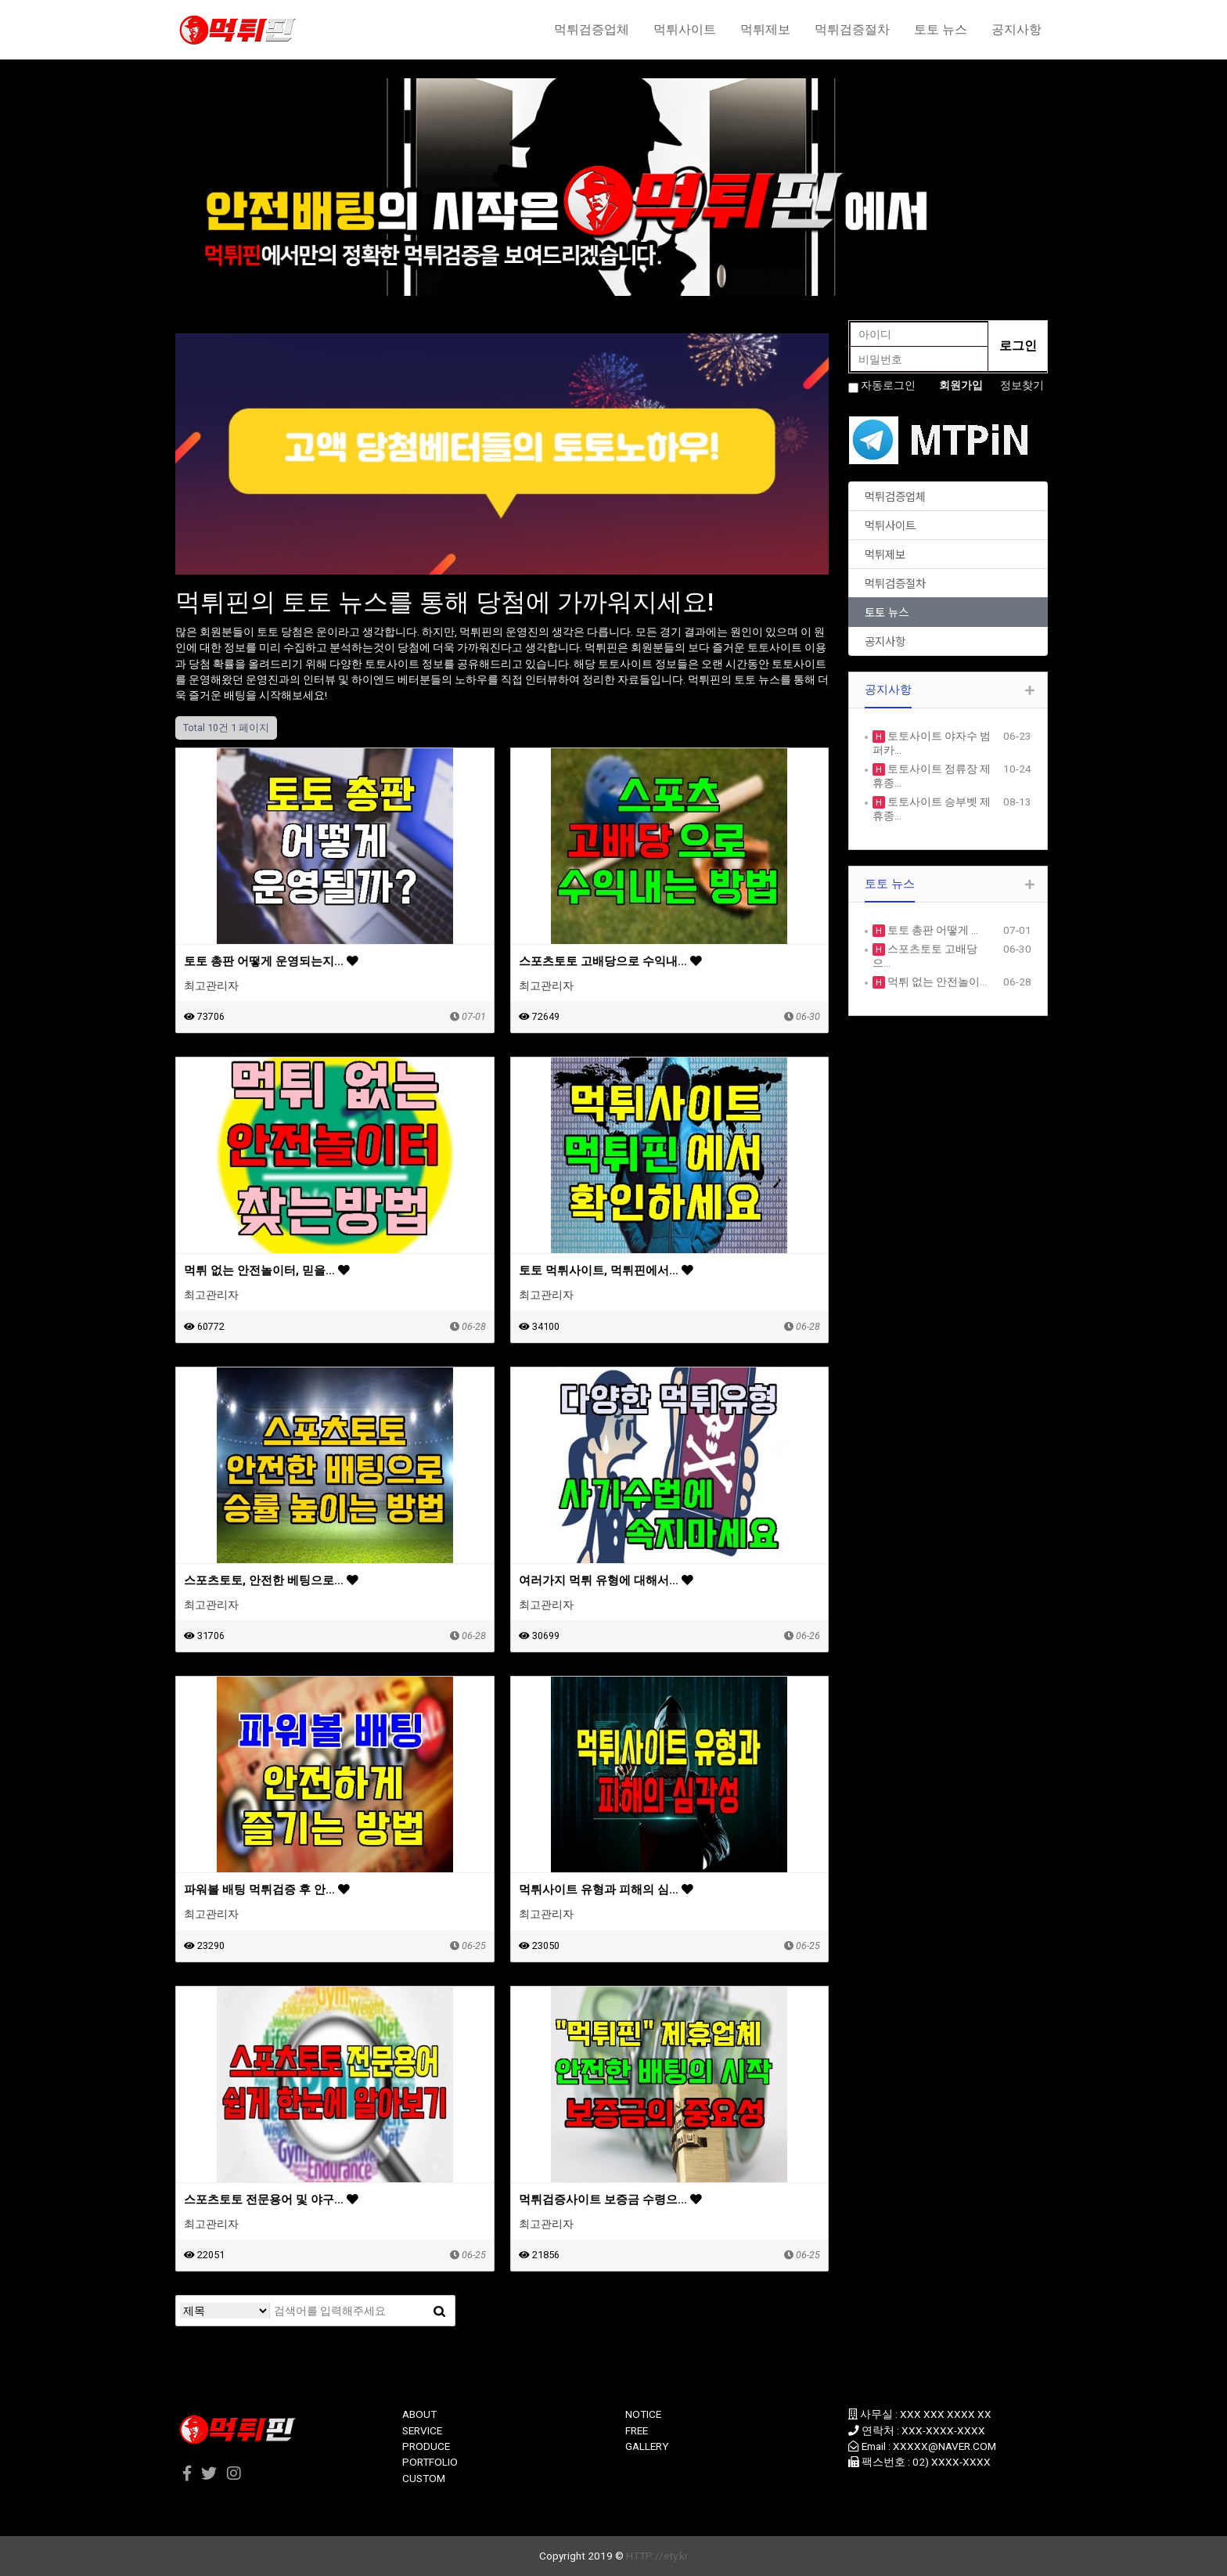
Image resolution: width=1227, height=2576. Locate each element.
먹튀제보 (765, 29)
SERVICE (422, 2430)
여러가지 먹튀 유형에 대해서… (606, 1580)
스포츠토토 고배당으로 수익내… (610, 961)
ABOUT (419, 2414)
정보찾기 (1022, 385)
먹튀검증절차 (852, 29)
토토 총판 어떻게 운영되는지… (271, 961)
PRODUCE (426, 2446)
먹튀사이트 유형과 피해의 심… (606, 1889)
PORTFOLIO (430, 2461)
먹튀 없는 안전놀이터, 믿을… (267, 1270)
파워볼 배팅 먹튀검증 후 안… (267, 1889)
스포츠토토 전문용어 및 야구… (271, 2199)
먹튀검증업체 (591, 29)
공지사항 (1016, 29)
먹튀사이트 (684, 29)
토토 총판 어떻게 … (931, 930)
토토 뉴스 (940, 29)
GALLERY (646, 2446)
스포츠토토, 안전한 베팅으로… (271, 1580)
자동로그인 (888, 385)
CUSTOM (423, 2478)
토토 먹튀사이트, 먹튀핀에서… (606, 1270)
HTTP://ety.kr (657, 2555)
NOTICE (643, 2414)
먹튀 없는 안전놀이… (936, 981)
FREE (636, 2430)
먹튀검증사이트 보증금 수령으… (610, 2199)
